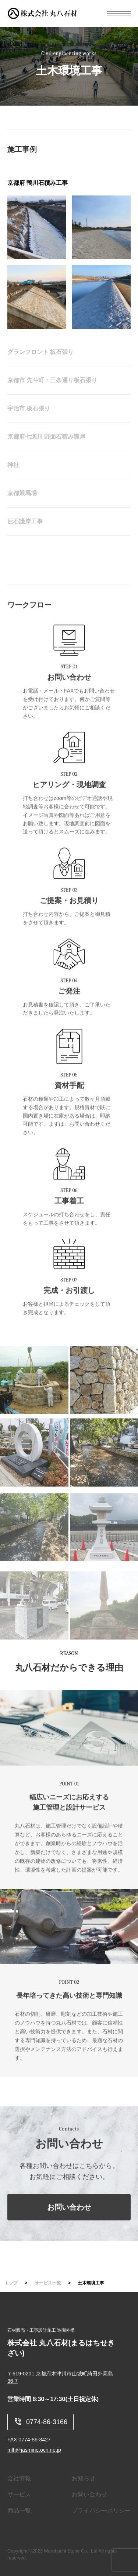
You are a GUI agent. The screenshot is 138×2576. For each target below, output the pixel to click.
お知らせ (83, 2478)
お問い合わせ (69, 2221)
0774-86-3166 (40, 2422)
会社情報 (19, 2478)
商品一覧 (19, 2510)
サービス (19, 2494)
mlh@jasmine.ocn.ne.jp (34, 2450)
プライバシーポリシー (101, 2510)
